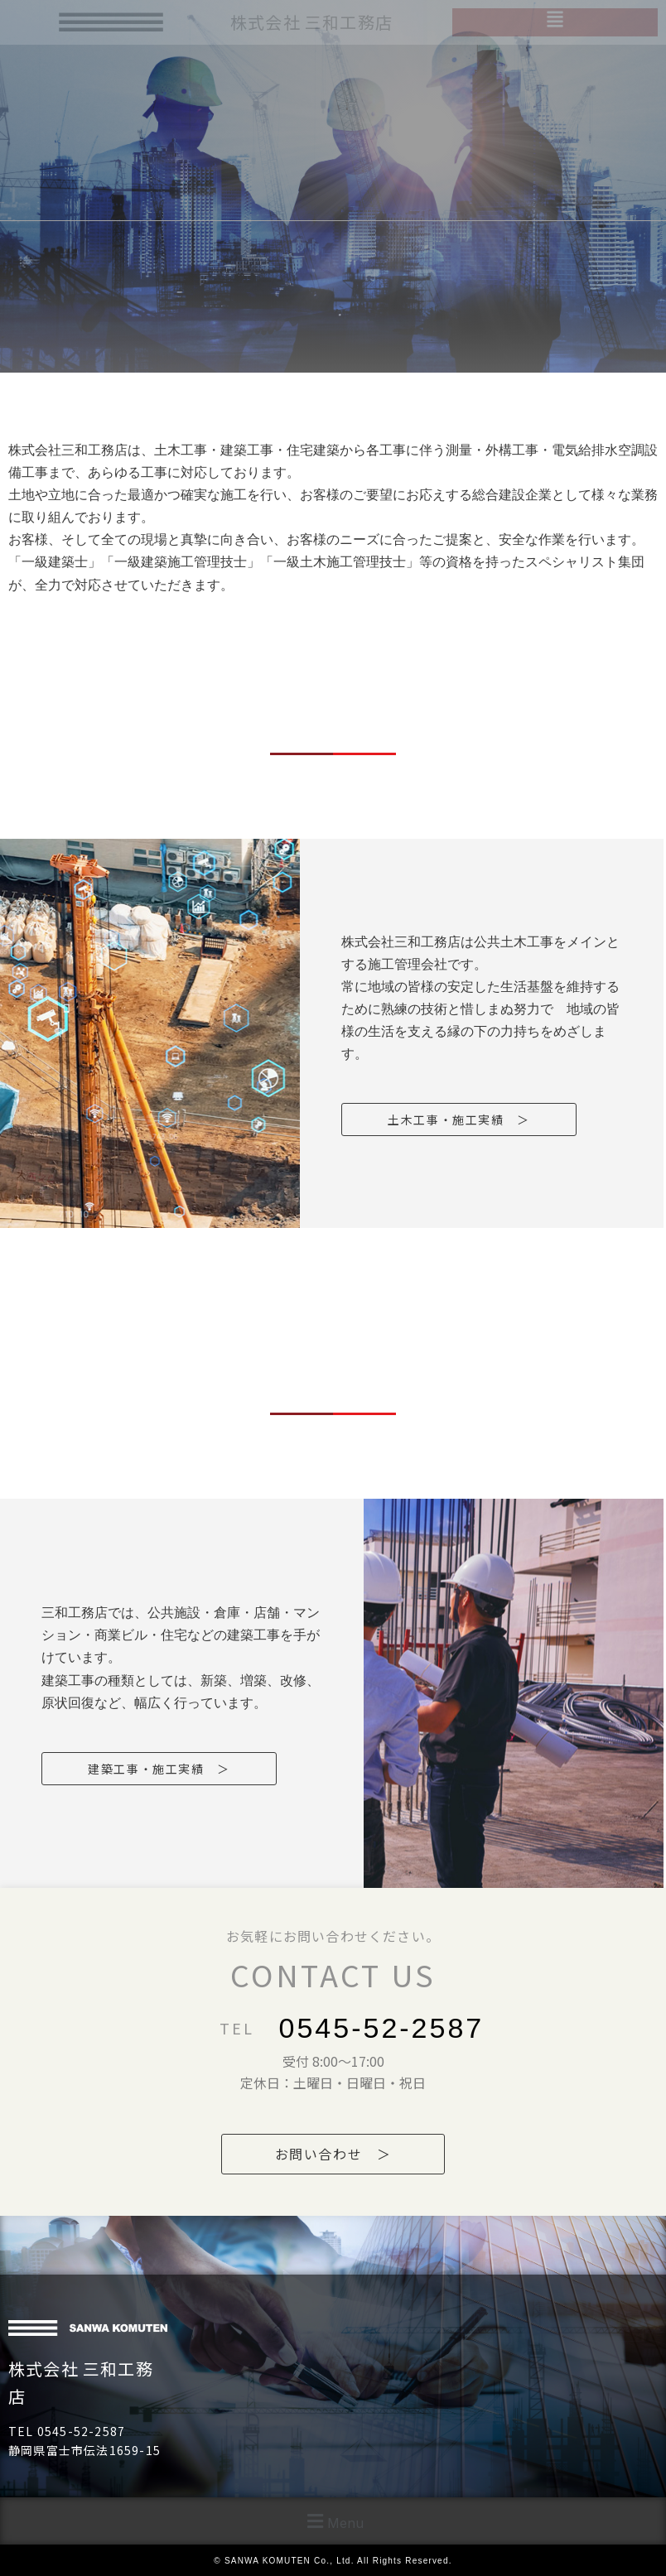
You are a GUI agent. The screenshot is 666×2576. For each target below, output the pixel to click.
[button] (333, 2521)
